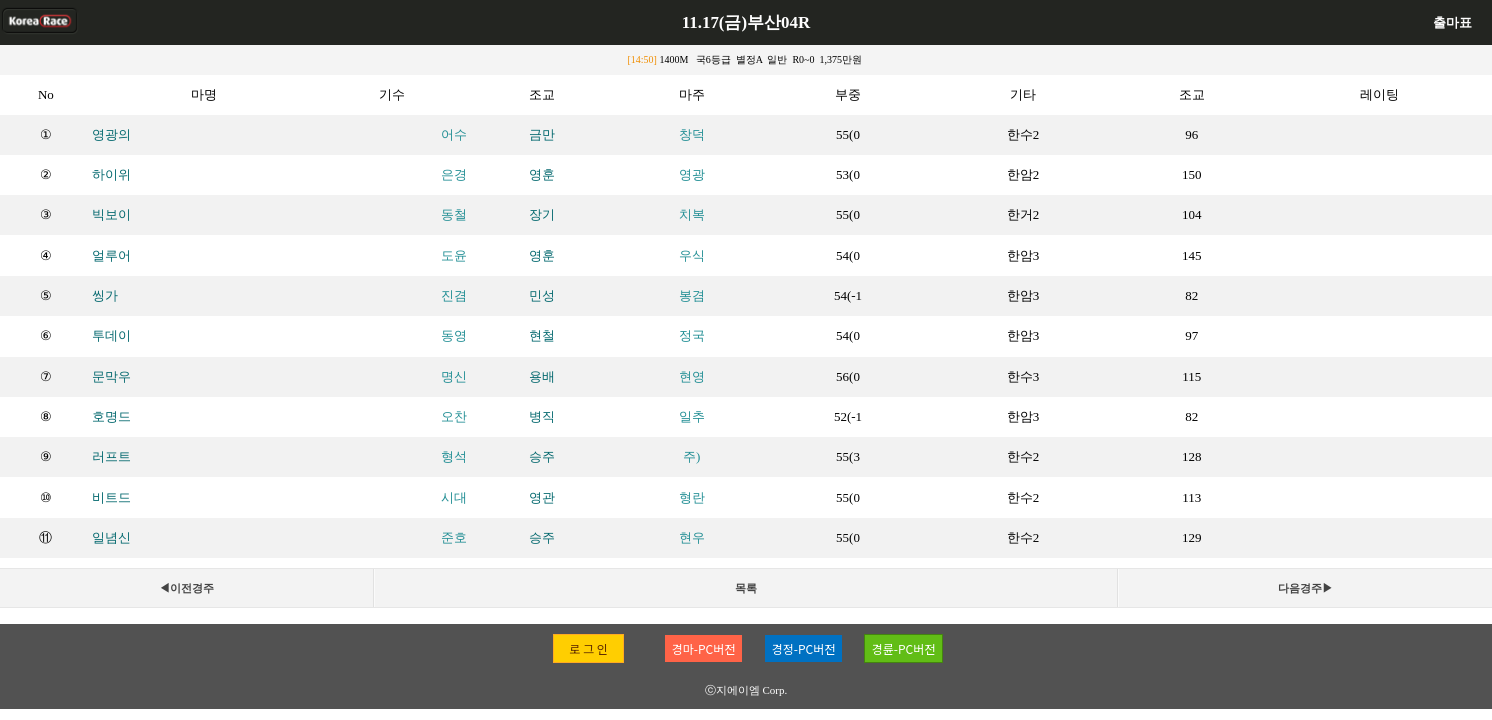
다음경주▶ (1305, 588)
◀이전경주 (186, 588)
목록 (746, 588)
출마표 (1452, 22)
